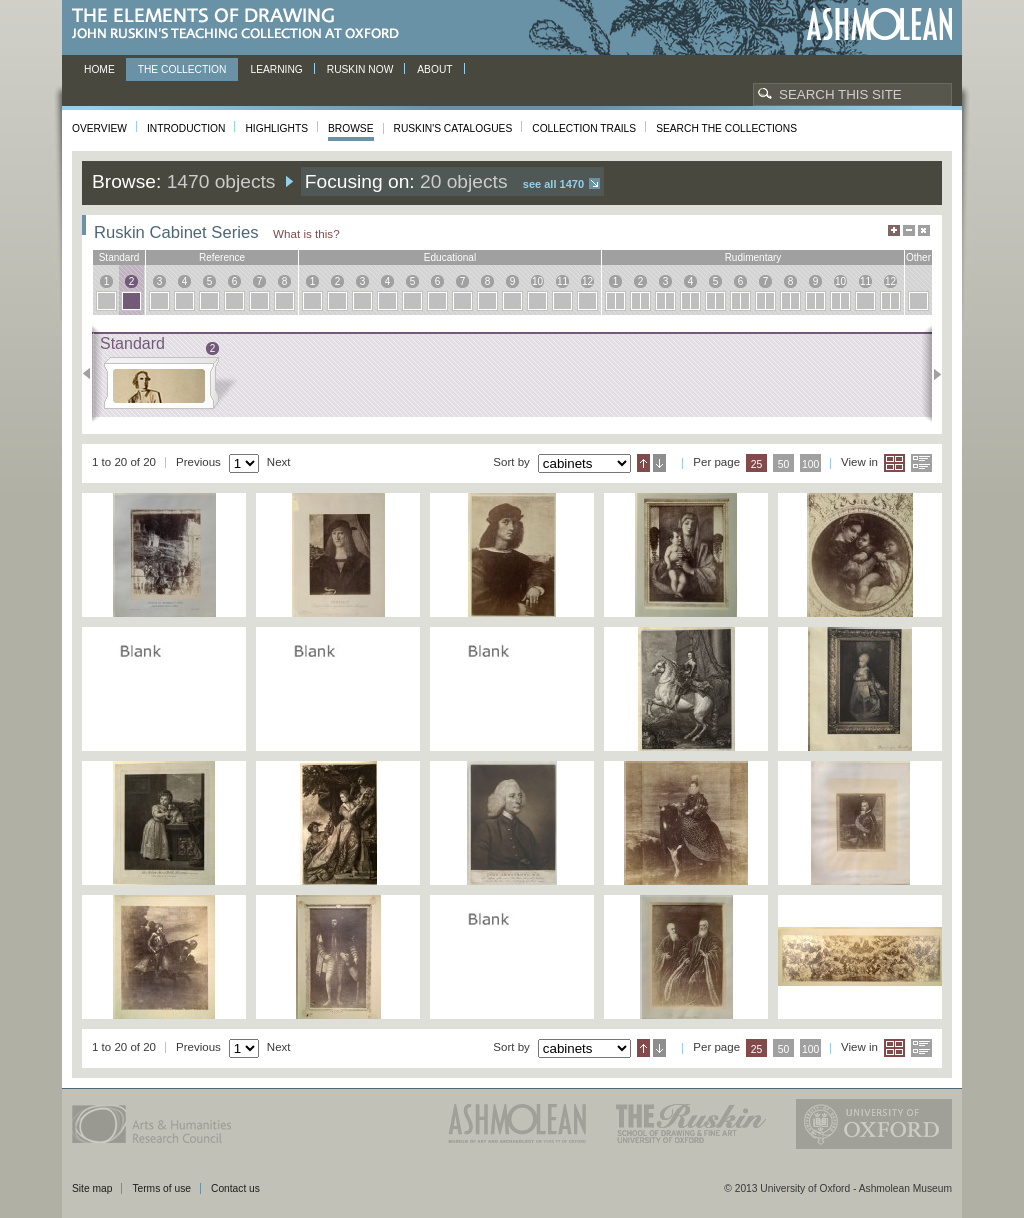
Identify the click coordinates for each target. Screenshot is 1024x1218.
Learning (276, 69)
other (918, 257)
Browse (351, 128)
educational (450, 257)
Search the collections (726, 128)
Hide (924, 230)
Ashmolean (879, 24)
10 (537, 281)
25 (757, 464)
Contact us (235, 1188)
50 (784, 464)
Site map (92, 1188)
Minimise (909, 230)
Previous (92, 374)
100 (810, 464)
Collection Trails (584, 128)
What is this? (306, 233)
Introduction (186, 128)
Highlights (276, 128)
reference (222, 257)
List (921, 463)
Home (99, 69)
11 (562, 281)
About (434, 69)
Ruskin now (360, 69)
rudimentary (753, 257)
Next (931, 374)
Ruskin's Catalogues (453, 128)
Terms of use (161, 1188)
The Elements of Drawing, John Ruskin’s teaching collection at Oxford (241, 24)
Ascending (643, 463)
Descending (659, 463)
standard (119, 257)
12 (587, 281)
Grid (894, 463)
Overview (99, 128)
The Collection (182, 69)
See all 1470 (553, 184)
